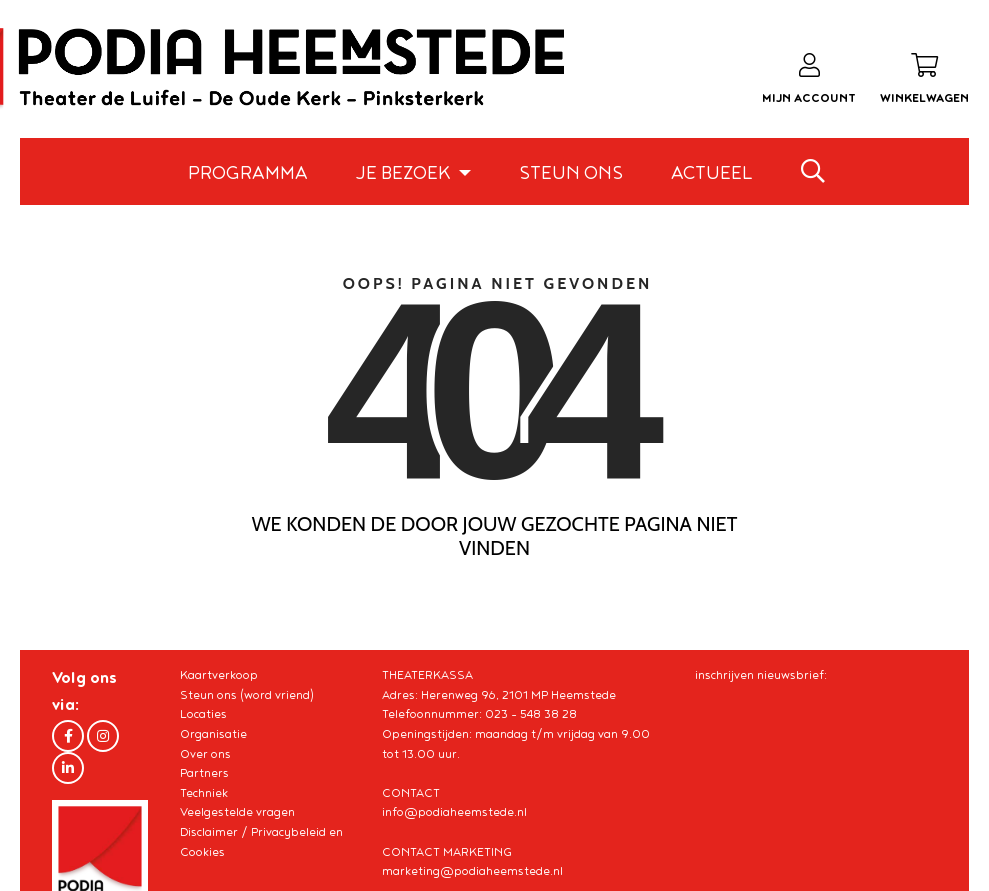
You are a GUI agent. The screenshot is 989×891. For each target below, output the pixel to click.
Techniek (204, 793)
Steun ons (571, 173)
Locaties (203, 714)
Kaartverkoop (219, 675)
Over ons (205, 754)
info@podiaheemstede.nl (454, 812)
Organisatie (213, 734)
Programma (248, 173)
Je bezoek (405, 173)
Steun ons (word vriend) (247, 695)
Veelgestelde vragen (237, 812)
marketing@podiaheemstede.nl (472, 871)
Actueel (712, 173)
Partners (204, 773)
